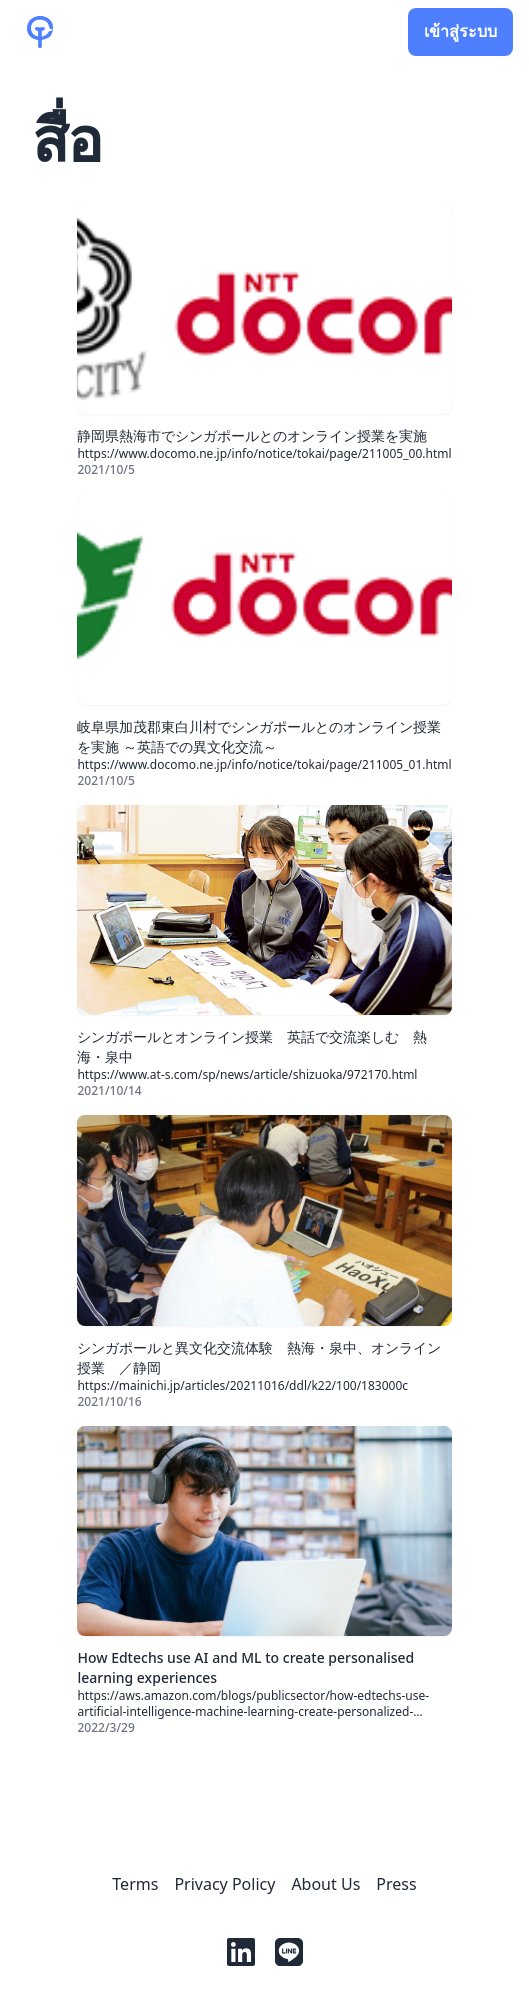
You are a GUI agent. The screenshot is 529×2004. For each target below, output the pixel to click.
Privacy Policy (224, 1884)
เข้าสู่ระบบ (460, 32)
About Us (325, 1884)
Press (396, 1884)
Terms (135, 1884)
